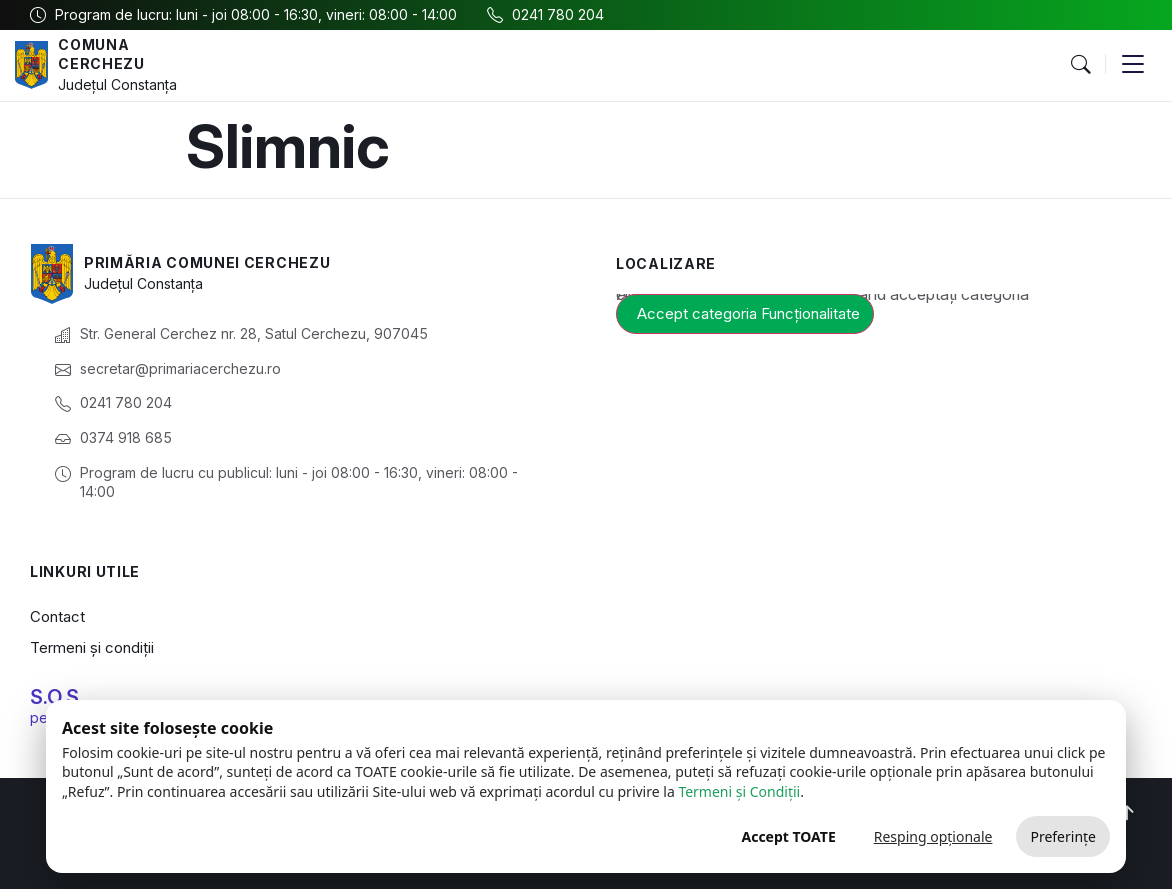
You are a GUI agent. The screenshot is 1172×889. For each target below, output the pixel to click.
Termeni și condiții (92, 647)
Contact (57, 616)
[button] (1080, 65)
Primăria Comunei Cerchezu (207, 262)
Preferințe (1063, 836)
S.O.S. (57, 697)
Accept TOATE (788, 836)
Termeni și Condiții (739, 791)
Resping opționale (933, 836)
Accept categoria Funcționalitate (748, 313)
